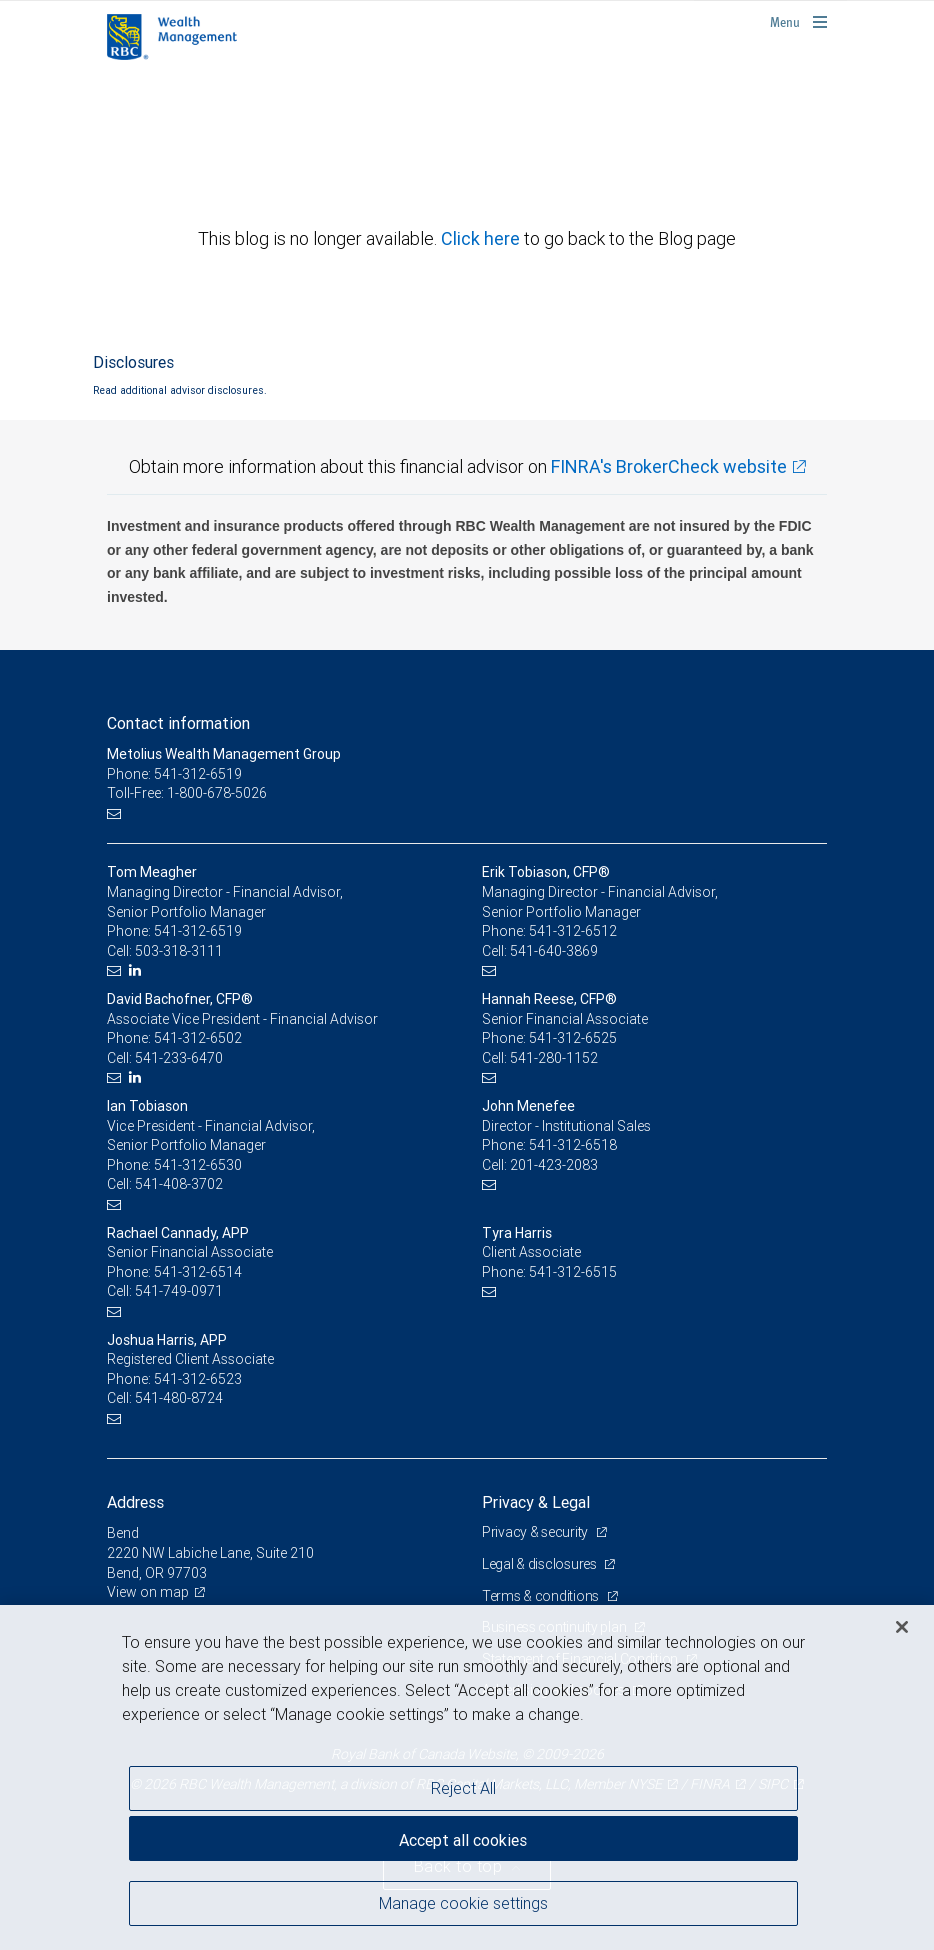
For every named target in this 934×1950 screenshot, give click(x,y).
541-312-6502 (198, 1038)
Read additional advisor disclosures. (180, 390)
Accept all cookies (463, 1840)
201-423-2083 (554, 1165)
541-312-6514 (198, 1272)
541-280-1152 (554, 1058)
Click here (482, 238)
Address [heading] (135, 1502)
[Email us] (116, 813)
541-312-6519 (198, 931)
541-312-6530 (198, 1165)
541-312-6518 (573, 1145)
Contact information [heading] (178, 723)
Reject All (463, 1788)
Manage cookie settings (463, 1903)
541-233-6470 (179, 1058)
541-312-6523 (198, 1379)
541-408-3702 (179, 1184)
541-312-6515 (573, 1272)
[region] (467, 1777)
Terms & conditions (542, 1596)
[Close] (902, 1627)
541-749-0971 (179, 1291)
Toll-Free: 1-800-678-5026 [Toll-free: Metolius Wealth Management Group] (187, 793)
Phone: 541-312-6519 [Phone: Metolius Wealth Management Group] (174, 774)
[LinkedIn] (137, 970)
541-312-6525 (573, 1038)
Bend (123, 1533)
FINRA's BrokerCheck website (669, 466)
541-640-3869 (554, 951)
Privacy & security (536, 1532)
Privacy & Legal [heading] (536, 1502)
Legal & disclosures (540, 1564)
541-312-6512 (573, 931)
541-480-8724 (179, 1398)
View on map (148, 1592)
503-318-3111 (179, 951)
